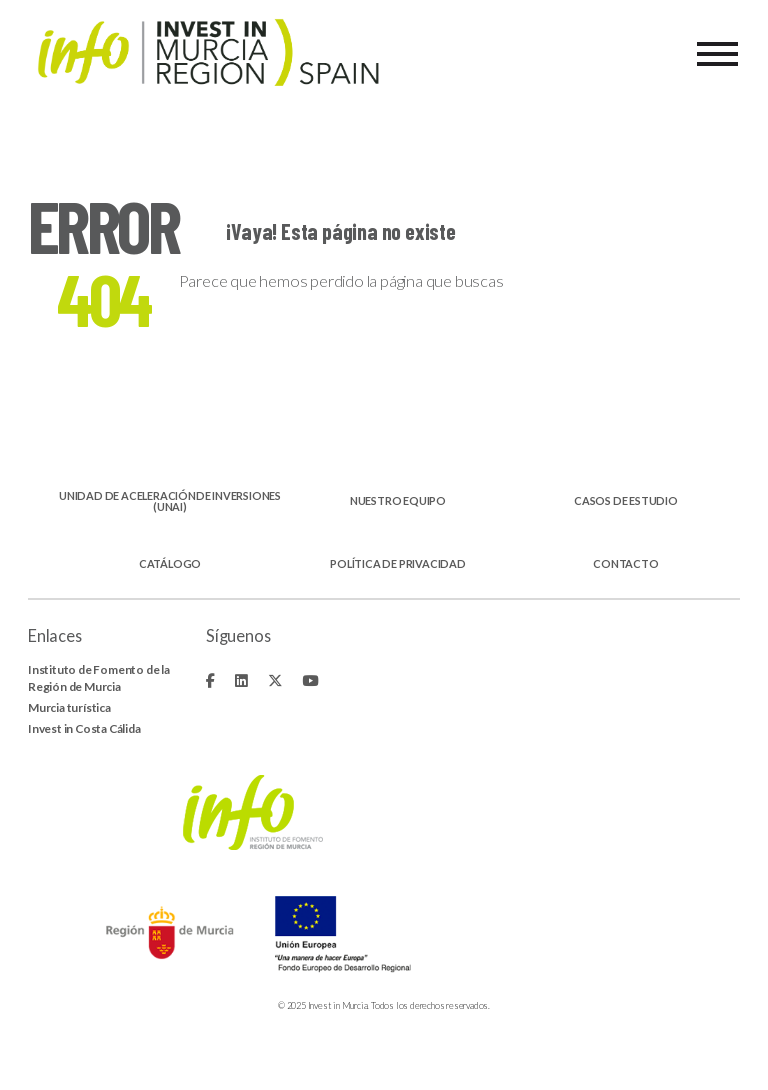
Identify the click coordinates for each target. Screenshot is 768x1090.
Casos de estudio (626, 501)
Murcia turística (69, 707)
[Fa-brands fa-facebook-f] (210, 680)
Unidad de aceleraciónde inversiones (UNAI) (170, 502)
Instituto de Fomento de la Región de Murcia (99, 677)
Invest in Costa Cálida (84, 728)
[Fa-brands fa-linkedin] (241, 680)
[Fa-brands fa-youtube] (310, 680)
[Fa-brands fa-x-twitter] (275, 680)
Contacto (625, 564)
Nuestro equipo (398, 501)
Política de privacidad (398, 564)
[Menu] (717, 54)
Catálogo (170, 564)
